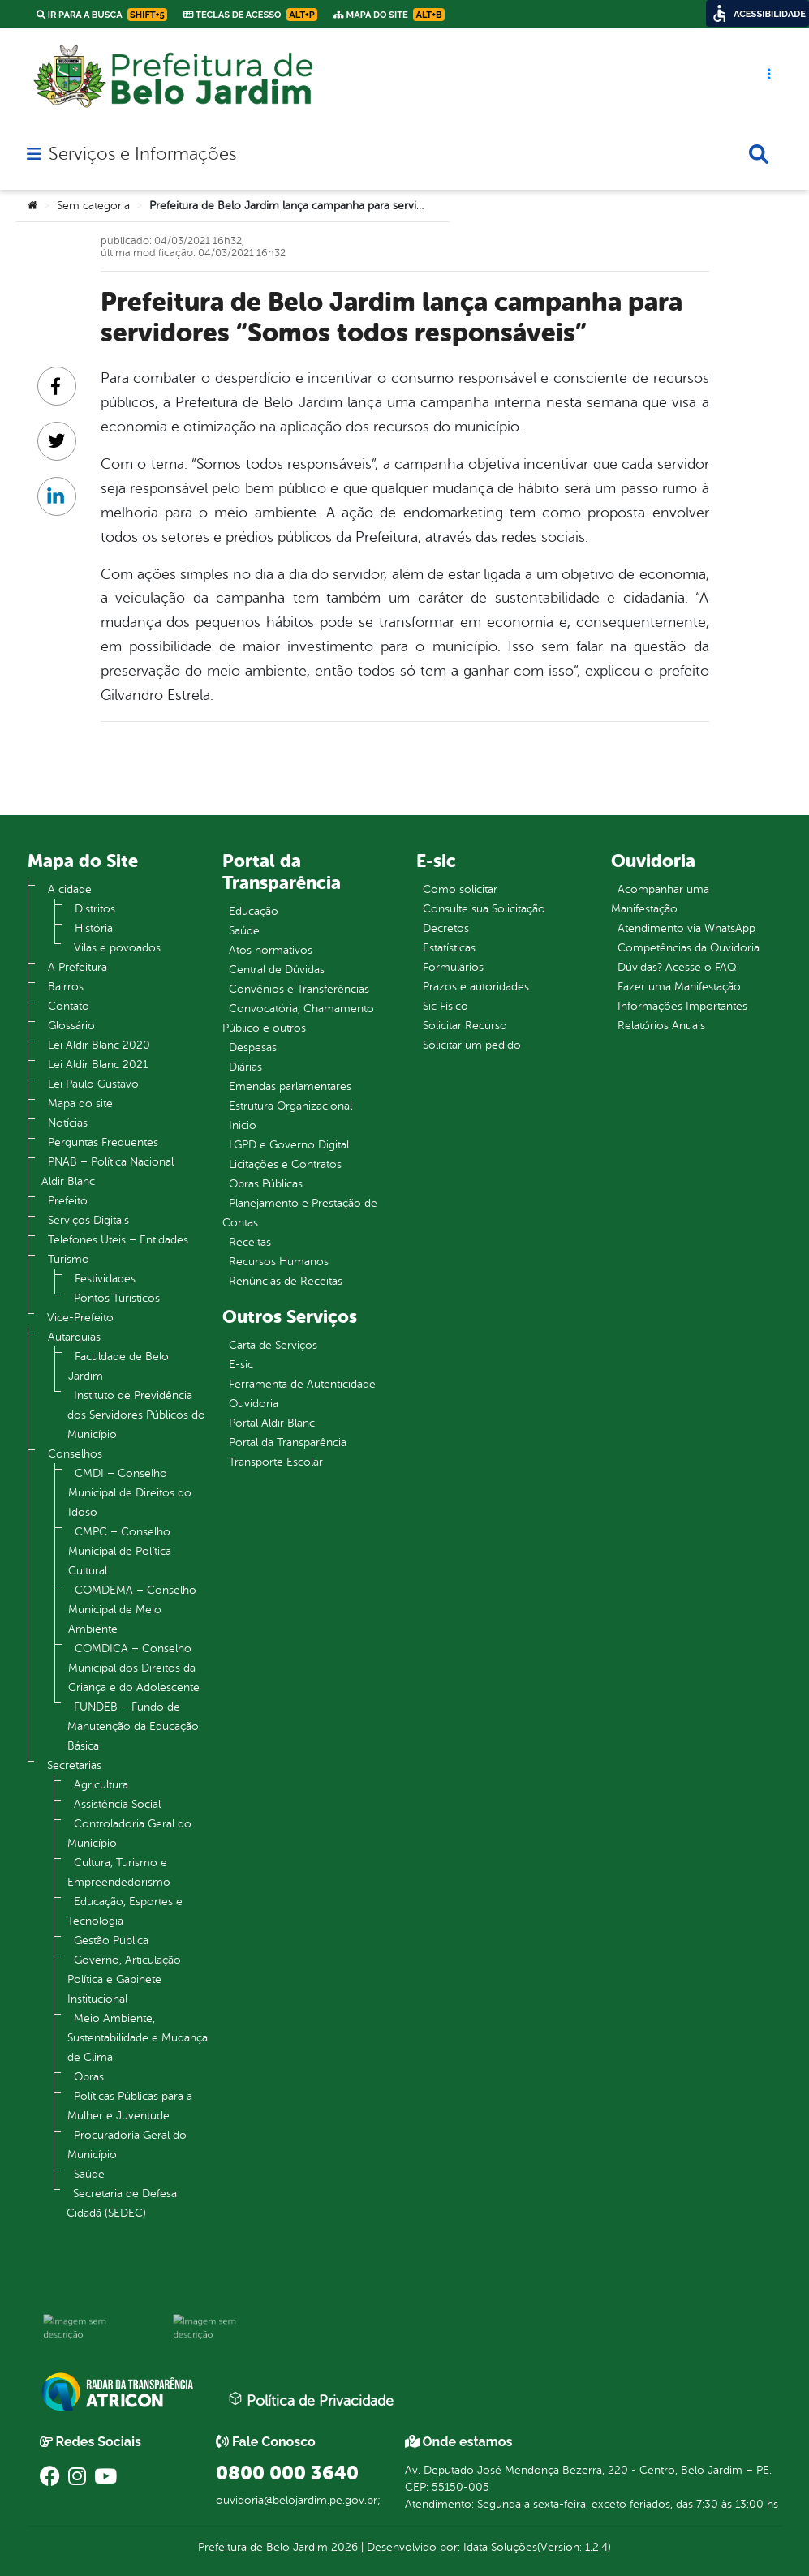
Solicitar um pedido (472, 1045)
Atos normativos (270, 950)
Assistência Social (117, 1804)
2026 (343, 2547)
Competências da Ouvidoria (689, 948)
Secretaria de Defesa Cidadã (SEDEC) (122, 2203)
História (94, 928)
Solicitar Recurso (465, 1026)
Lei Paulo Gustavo (93, 1084)
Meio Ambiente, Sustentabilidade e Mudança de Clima (137, 2037)
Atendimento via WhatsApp (686, 928)
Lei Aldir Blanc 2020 (99, 1045)
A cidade (70, 889)
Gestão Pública (111, 1940)
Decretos (446, 928)
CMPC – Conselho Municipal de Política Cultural (119, 1551)
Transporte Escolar (276, 1462)
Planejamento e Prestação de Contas (299, 1213)
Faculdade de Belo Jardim (118, 1366)
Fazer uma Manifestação (679, 987)
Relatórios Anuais (661, 1026)
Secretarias (74, 1765)
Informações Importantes (682, 1006)
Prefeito (68, 1201)
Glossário (71, 1026)
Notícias (68, 1123)
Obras (89, 2077)
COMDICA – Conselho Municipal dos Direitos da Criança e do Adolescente (134, 1668)
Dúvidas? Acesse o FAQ (677, 967)
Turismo (68, 1259)
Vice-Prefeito (80, 1318)
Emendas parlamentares (290, 1086)
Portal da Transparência (287, 1442)
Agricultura (101, 1785)
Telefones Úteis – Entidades (118, 1240)
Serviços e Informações (142, 154)
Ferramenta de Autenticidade (302, 1384)
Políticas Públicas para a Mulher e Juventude (129, 2106)
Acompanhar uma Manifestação (660, 899)
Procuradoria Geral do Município (127, 2145)
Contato (68, 1006)
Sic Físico (445, 1006)
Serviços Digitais (88, 1220)
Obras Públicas (266, 1184)
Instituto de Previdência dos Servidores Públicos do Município (136, 1414)
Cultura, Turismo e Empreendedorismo (118, 1872)
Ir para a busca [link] (102, 14)
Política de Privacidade (311, 2400)
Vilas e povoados (117, 948)
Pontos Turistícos (117, 1298)
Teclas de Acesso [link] (250, 14)
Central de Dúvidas (277, 970)
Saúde (89, 2174)
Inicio (242, 1125)
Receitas (250, 1242)
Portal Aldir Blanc (272, 1423)
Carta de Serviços (273, 1345)
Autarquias (74, 1337)
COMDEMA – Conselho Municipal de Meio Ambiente (132, 1609)
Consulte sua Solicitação (484, 909)
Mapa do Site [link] (389, 14)
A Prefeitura (77, 967)
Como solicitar (460, 889)
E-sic (241, 1365)
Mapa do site (80, 1103)
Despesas (253, 1047)
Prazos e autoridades (476, 987)
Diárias (245, 1067)
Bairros (66, 987)
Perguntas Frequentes (103, 1142)
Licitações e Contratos (285, 1164)
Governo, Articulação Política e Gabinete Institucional (124, 1979)
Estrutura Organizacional (290, 1106)
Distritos (95, 909)
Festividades (105, 1279)
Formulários (453, 967)
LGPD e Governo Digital (289, 1145)
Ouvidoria (253, 1403)
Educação (253, 911)
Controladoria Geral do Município (129, 1833)
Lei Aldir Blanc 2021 (98, 1064)
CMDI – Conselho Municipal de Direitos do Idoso (129, 1492)
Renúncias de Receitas (285, 1281)
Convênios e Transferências (299, 989)
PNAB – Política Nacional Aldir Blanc (107, 1171)
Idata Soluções (500, 2547)
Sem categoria (93, 206)
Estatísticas (449, 948)
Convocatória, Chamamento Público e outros (298, 1018)
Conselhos (75, 1454)
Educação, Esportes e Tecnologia (125, 1911)
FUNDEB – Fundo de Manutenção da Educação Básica (133, 1726)
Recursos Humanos (279, 1262)
